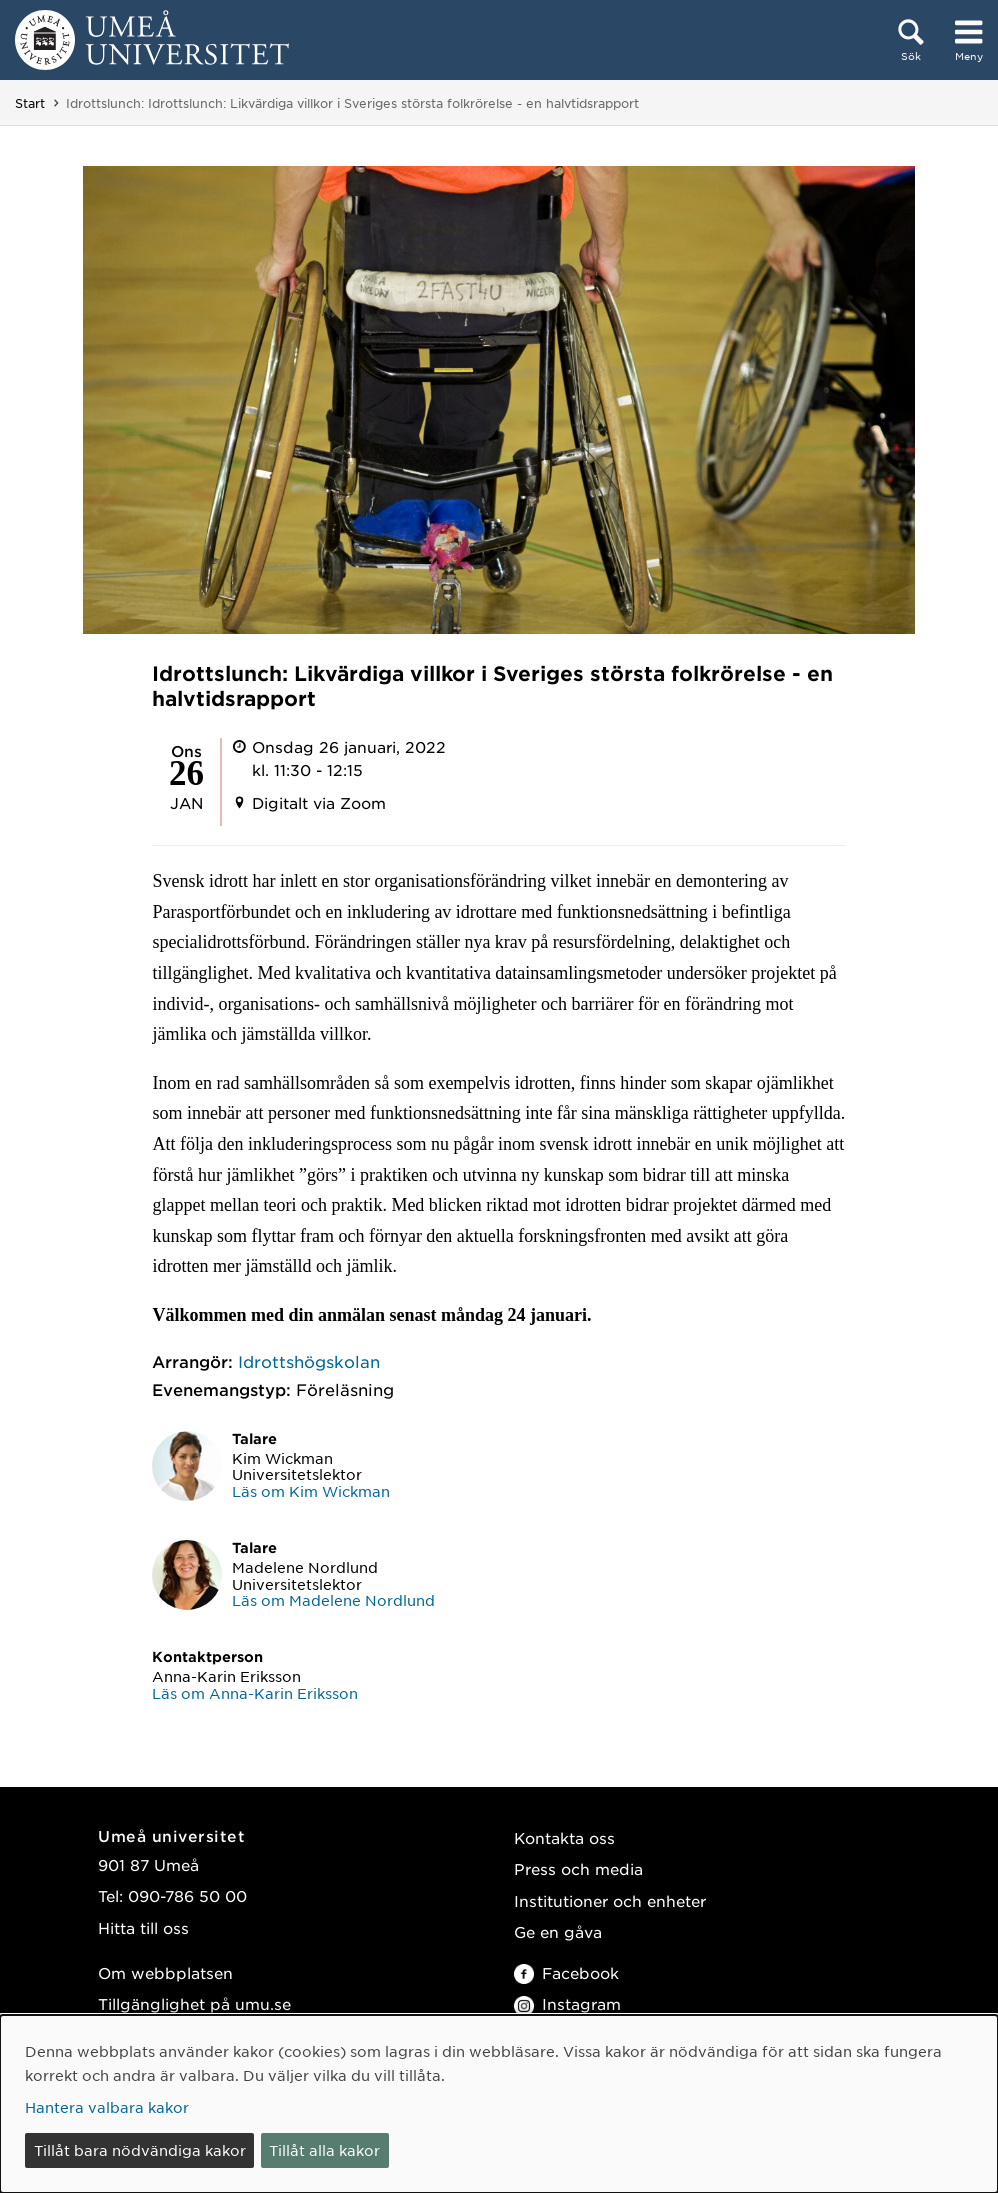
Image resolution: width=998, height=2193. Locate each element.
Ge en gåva (558, 1931)
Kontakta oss (564, 1837)
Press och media (578, 1868)
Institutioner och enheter (610, 1900)
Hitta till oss (143, 1927)
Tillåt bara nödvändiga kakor (140, 2150)
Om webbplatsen (165, 1972)
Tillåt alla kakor (324, 2150)
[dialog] (499, 2104)
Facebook (566, 1972)
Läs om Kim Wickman (311, 1491)
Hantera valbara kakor (107, 2107)
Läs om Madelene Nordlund (333, 1600)
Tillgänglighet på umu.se (194, 2003)
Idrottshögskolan (309, 1361)
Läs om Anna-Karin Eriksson (255, 1693)
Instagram (567, 2003)
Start (30, 103)
